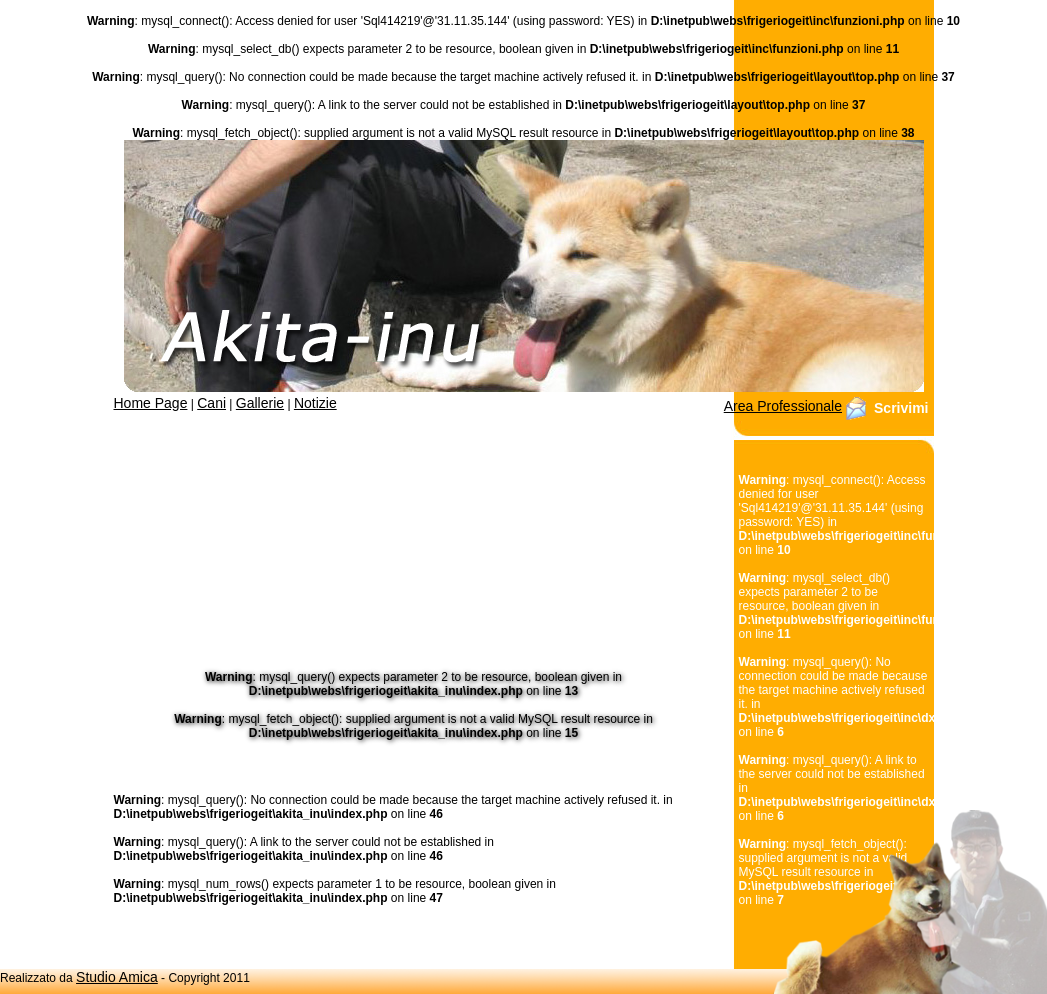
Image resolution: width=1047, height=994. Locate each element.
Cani (211, 403)
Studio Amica (117, 977)
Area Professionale (783, 406)
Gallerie (260, 403)
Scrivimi (901, 408)
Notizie (315, 403)
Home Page (151, 403)
